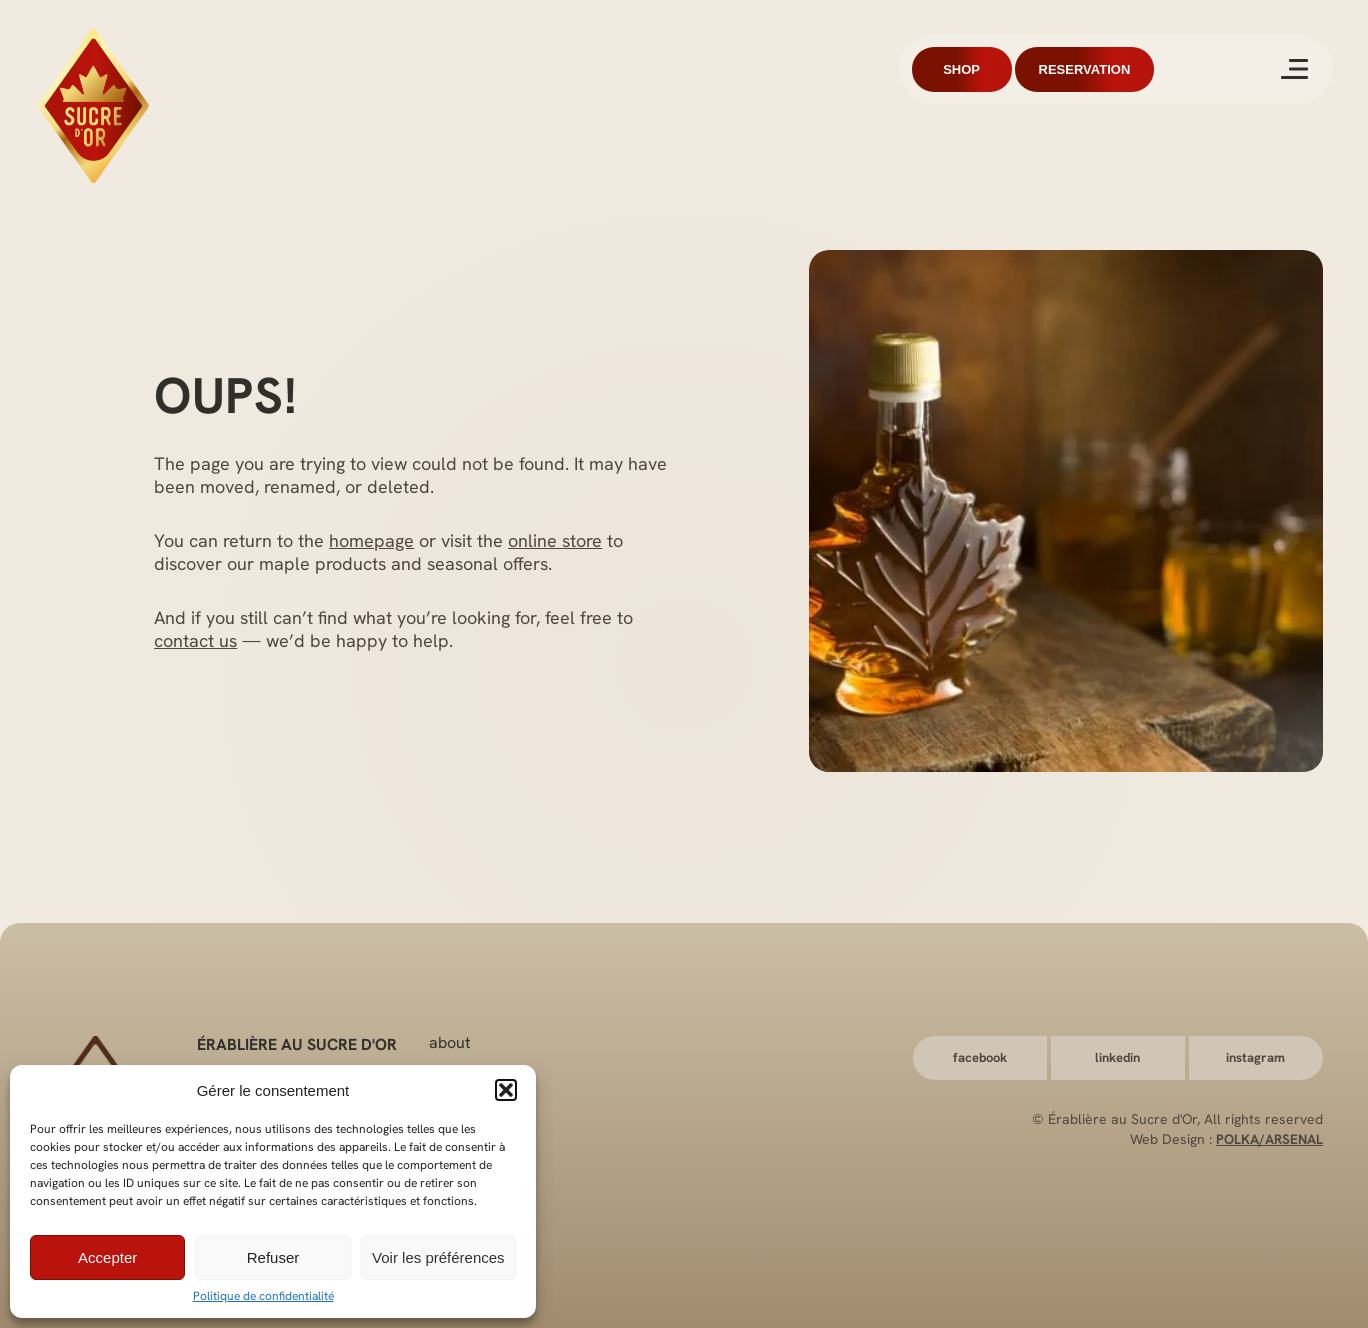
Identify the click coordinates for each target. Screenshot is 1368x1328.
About (450, 1041)
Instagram (1255, 1057)
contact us (195, 640)
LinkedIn (1117, 1057)
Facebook (980, 1057)
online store (555, 540)
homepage (371, 540)
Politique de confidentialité (263, 1296)
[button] (506, 1090)
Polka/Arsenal (1268, 1139)
